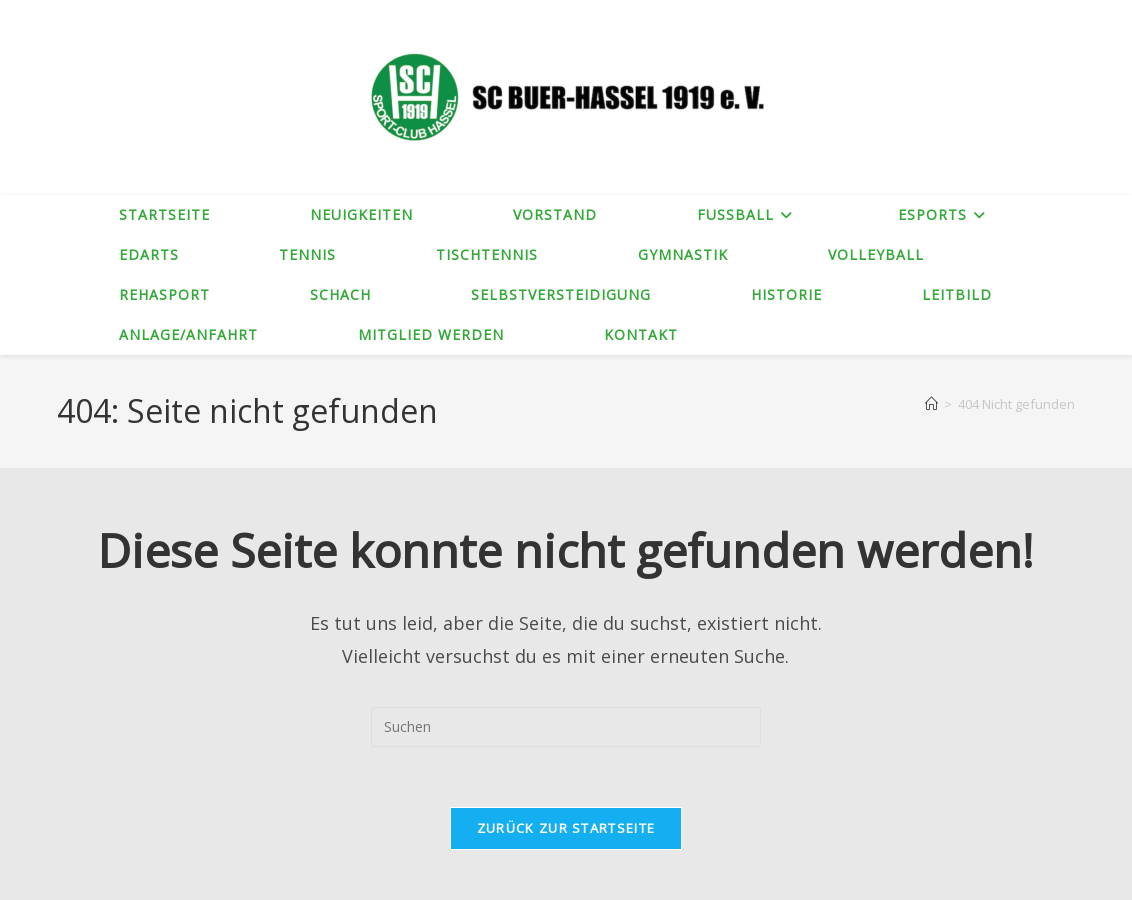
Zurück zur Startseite (566, 828)
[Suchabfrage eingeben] (566, 727)
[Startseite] (931, 404)
